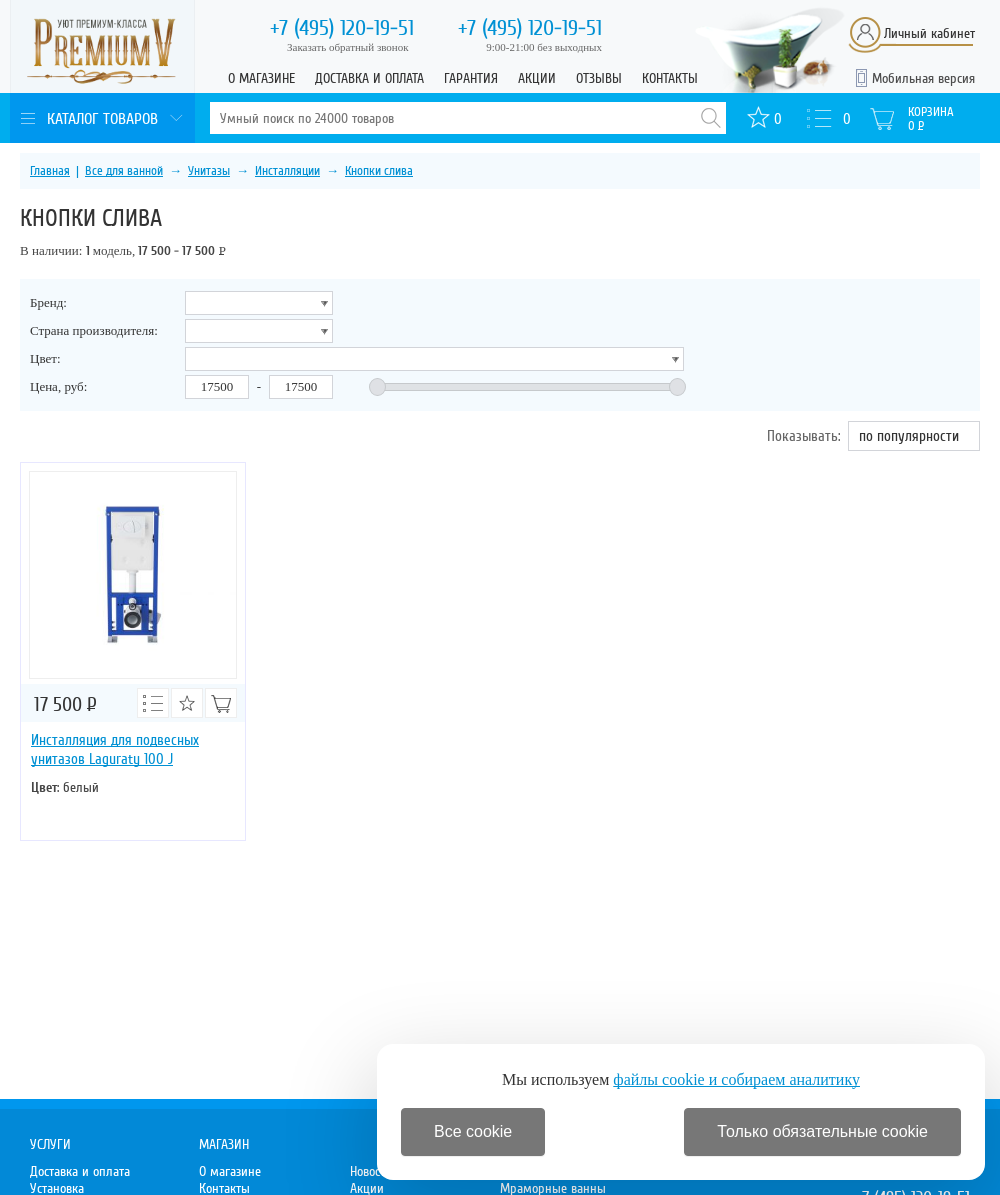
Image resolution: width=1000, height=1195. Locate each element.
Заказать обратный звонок (348, 47)
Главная (50, 171)
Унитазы (209, 171)
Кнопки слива (379, 171)
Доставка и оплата (369, 78)
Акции (537, 78)
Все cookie (473, 1131)
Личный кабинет (929, 33)
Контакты (670, 78)
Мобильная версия (923, 78)
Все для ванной (124, 171)
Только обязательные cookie (822, 1131)
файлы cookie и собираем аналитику (736, 1079)
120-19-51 (342, 28)
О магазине (261, 78)
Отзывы (599, 78)
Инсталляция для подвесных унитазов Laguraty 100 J (115, 749)
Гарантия (471, 78)
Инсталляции (287, 171)
